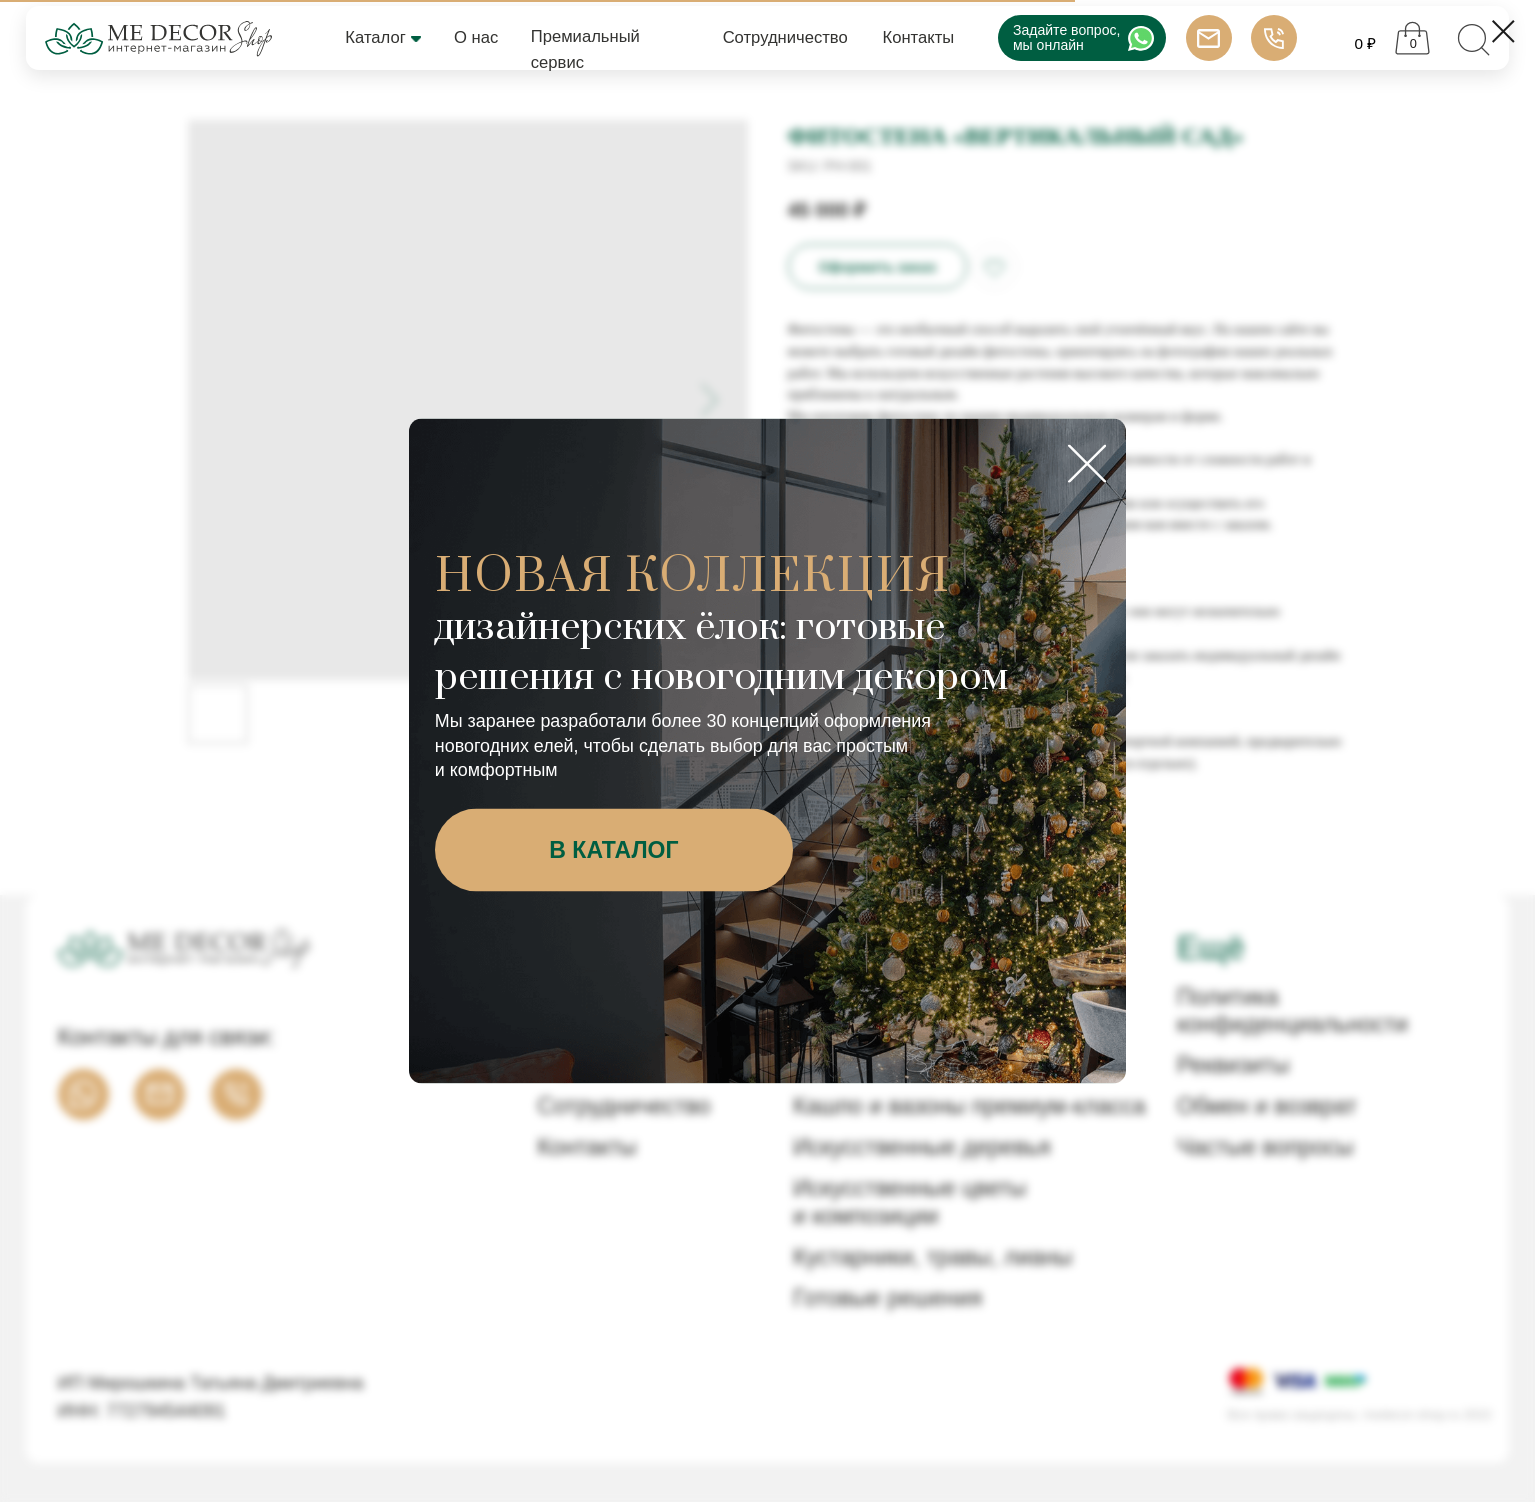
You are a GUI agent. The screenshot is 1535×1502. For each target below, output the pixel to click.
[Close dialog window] (1503, 31)
